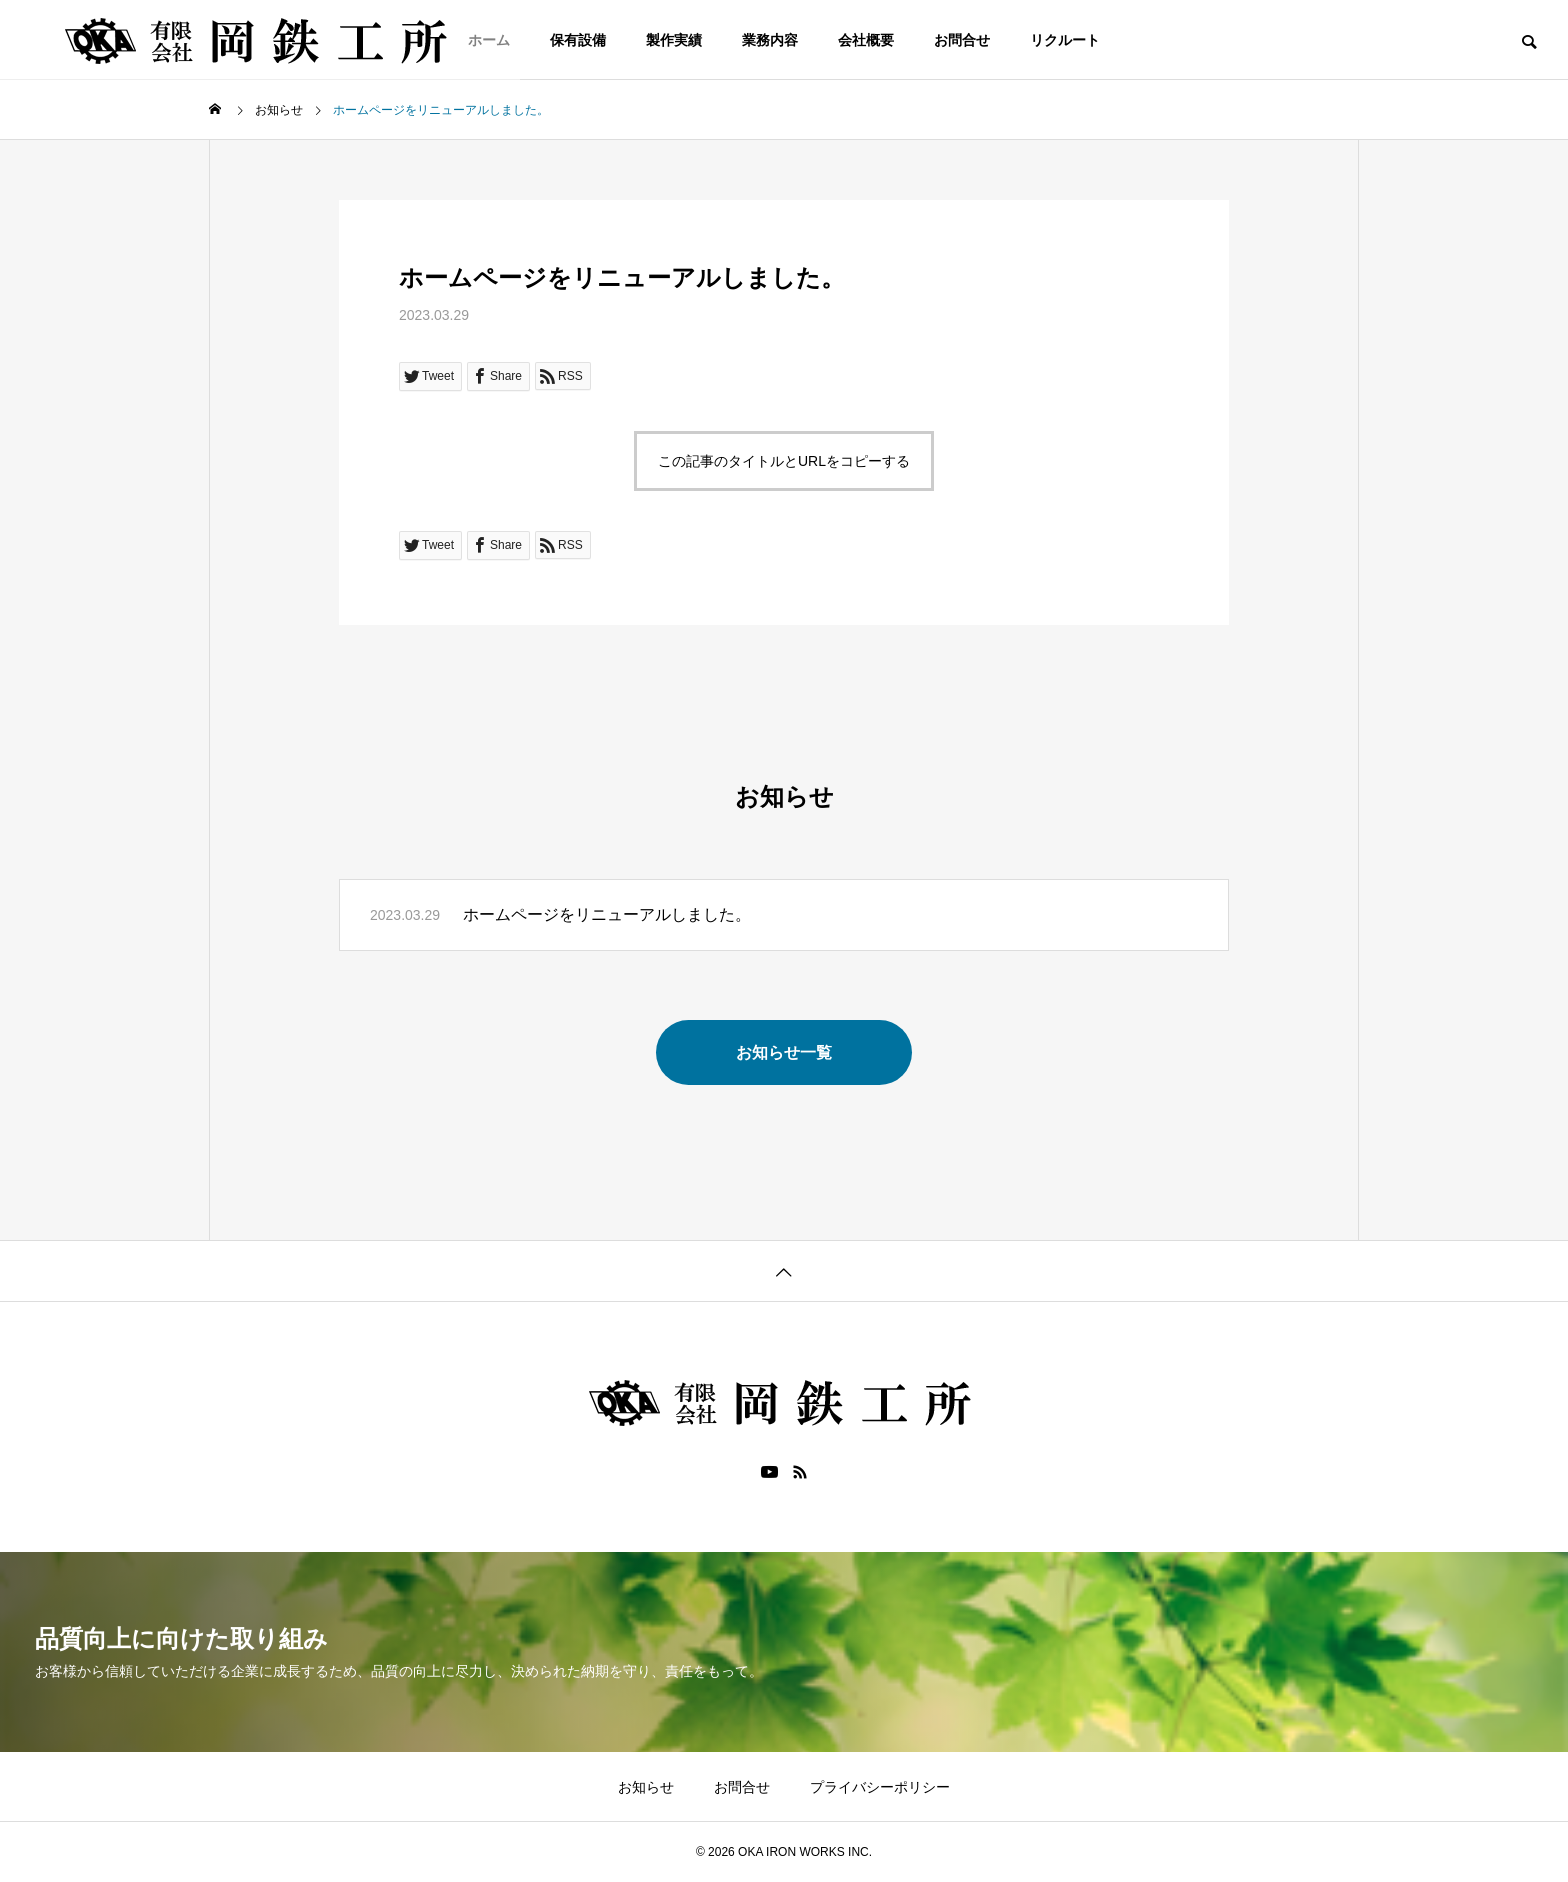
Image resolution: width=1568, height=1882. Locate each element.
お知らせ (646, 1787)
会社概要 (866, 40)
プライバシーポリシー (880, 1787)
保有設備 (578, 40)
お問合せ (962, 40)
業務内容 (770, 40)
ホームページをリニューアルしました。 (607, 914)
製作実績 (674, 40)
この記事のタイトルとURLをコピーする (784, 461)
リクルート (1065, 40)
